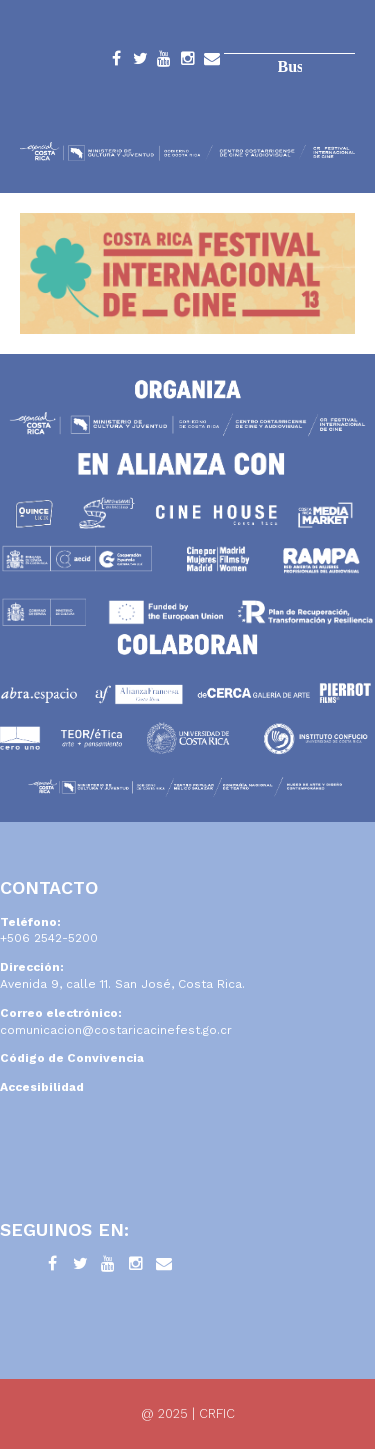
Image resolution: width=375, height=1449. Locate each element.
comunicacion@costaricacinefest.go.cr (116, 1030)
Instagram (188, 62)
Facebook (116, 62)
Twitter (140, 62)
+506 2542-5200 (49, 938)
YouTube (164, 62)
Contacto (212, 62)
